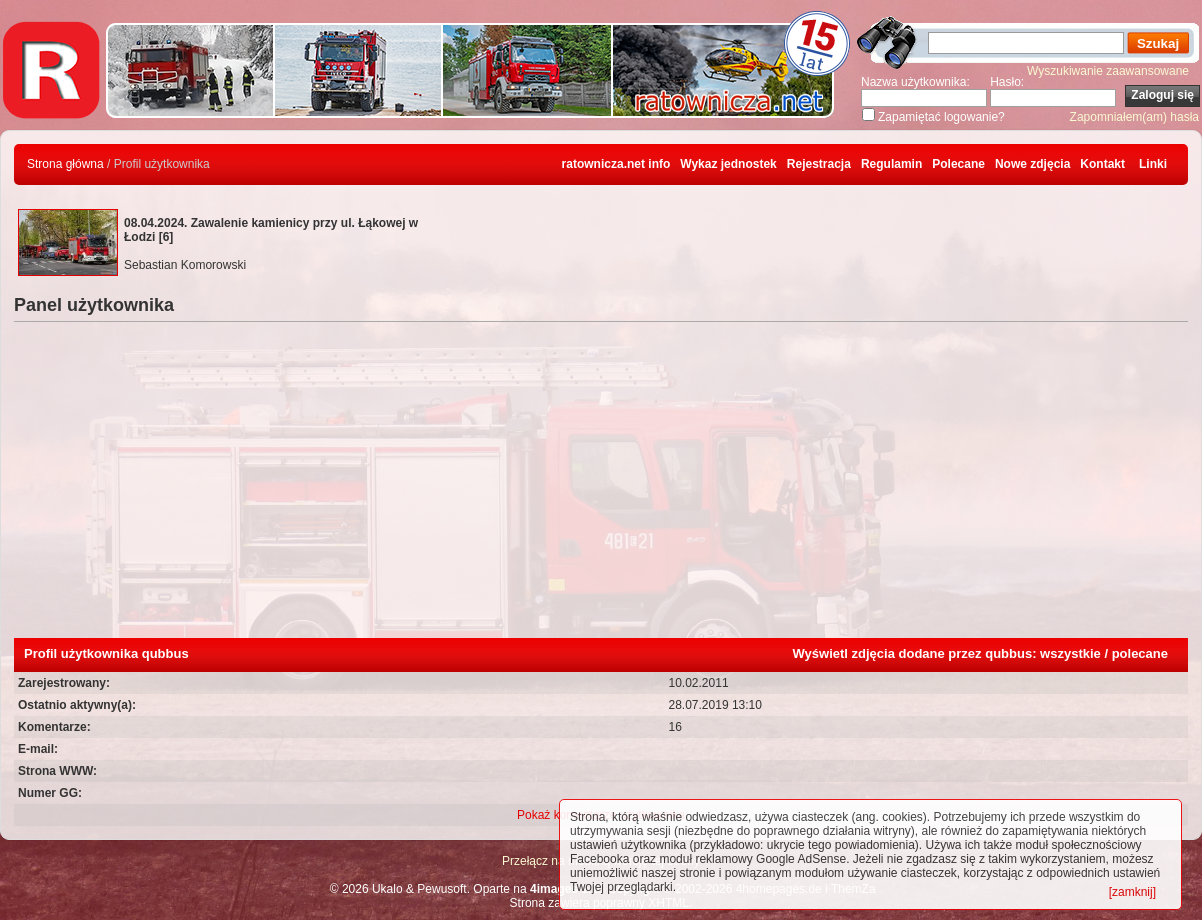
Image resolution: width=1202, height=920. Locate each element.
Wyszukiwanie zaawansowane (1108, 71)
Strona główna (65, 164)
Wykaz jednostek (728, 164)
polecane (1140, 653)
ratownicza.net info (616, 164)
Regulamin (891, 164)
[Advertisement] (601, 488)
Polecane (958, 164)
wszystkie (1070, 653)
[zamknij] (1132, 892)
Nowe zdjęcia (1032, 164)
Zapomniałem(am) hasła (1134, 117)
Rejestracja (819, 164)
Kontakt (1102, 164)
